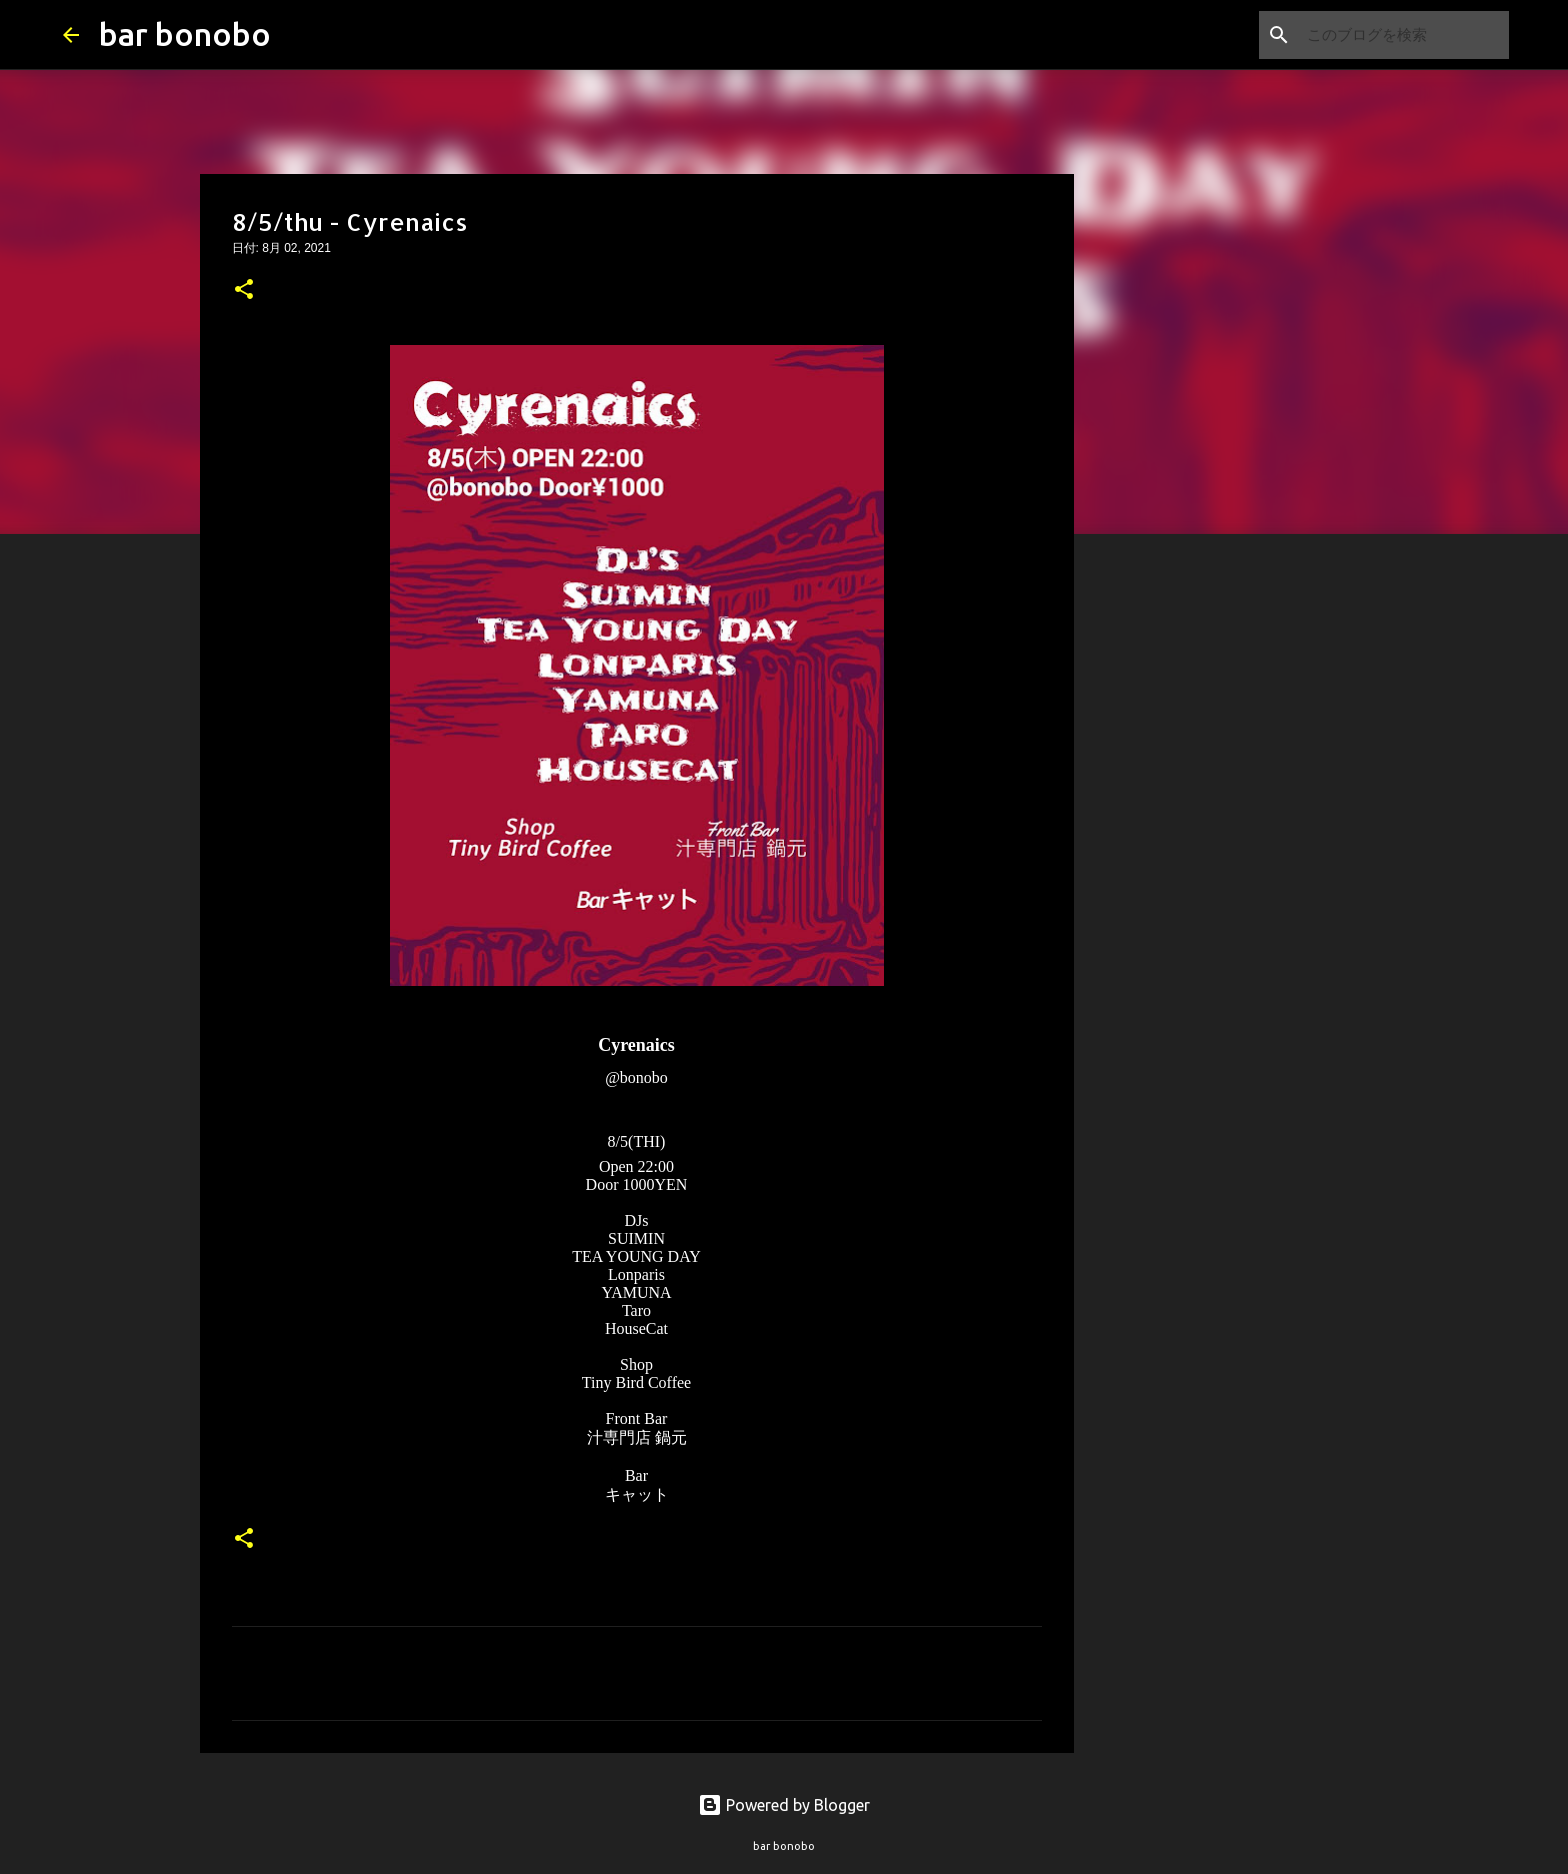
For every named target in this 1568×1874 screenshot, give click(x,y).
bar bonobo (185, 34)
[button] (244, 291)
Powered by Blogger (784, 1805)
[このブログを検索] (1404, 35)
